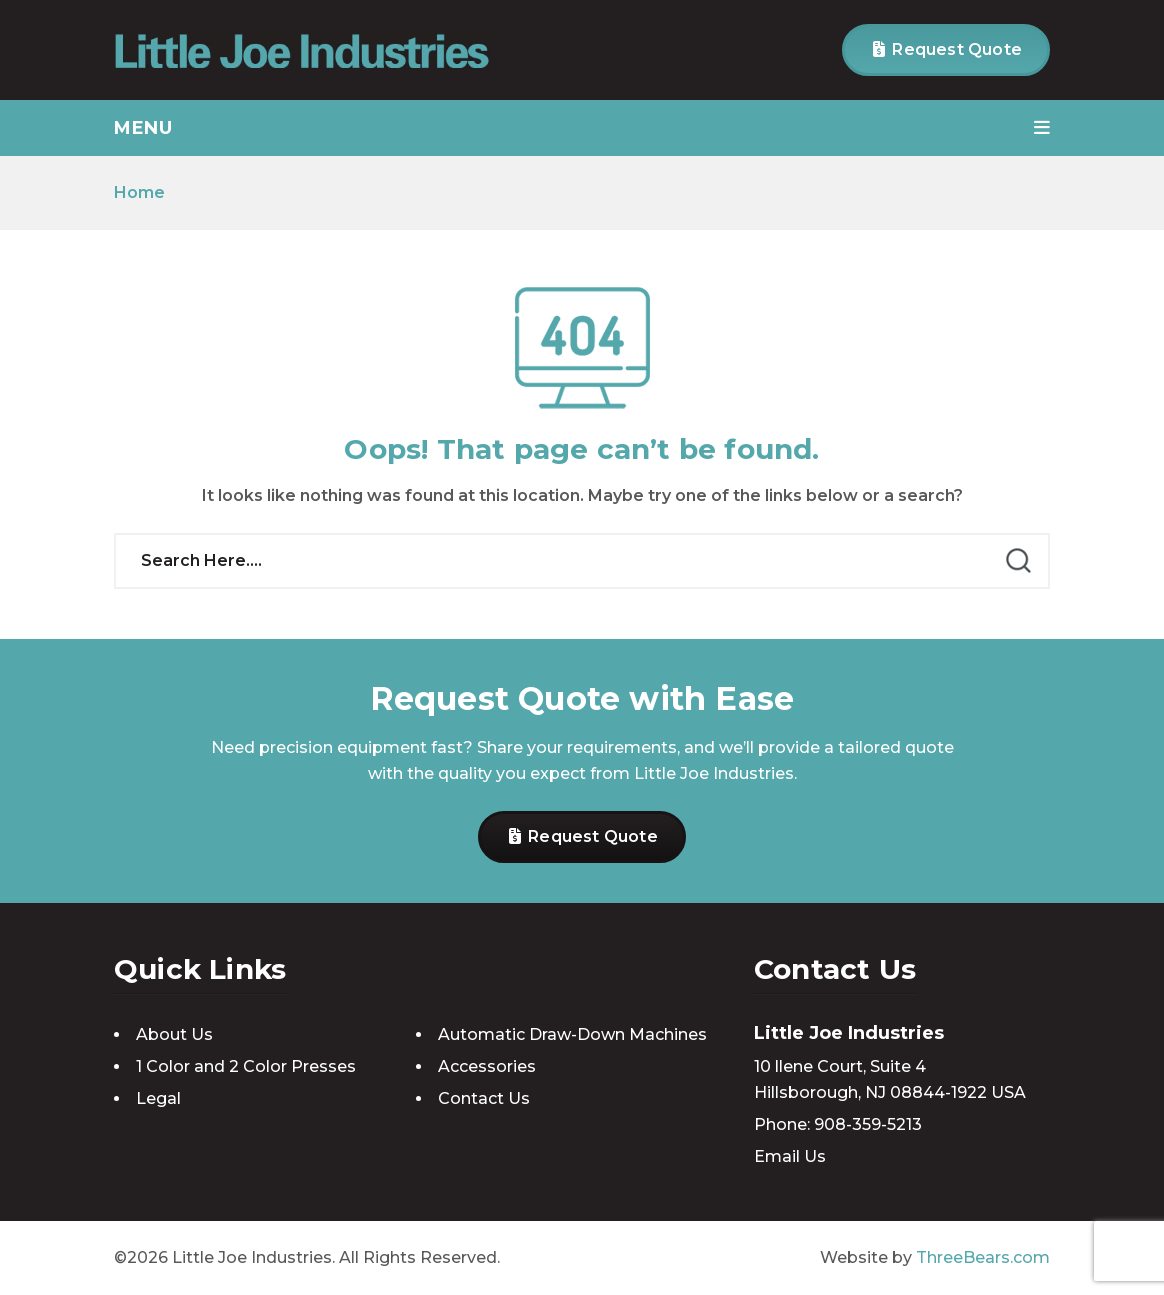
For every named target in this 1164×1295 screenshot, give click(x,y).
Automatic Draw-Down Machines (572, 1034)
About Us (174, 1034)
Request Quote (947, 49)
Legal (158, 1098)
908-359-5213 (868, 1124)
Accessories (487, 1066)
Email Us (790, 1156)
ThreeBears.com (983, 1257)
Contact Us (484, 1098)
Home (139, 192)
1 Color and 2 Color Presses (246, 1066)
